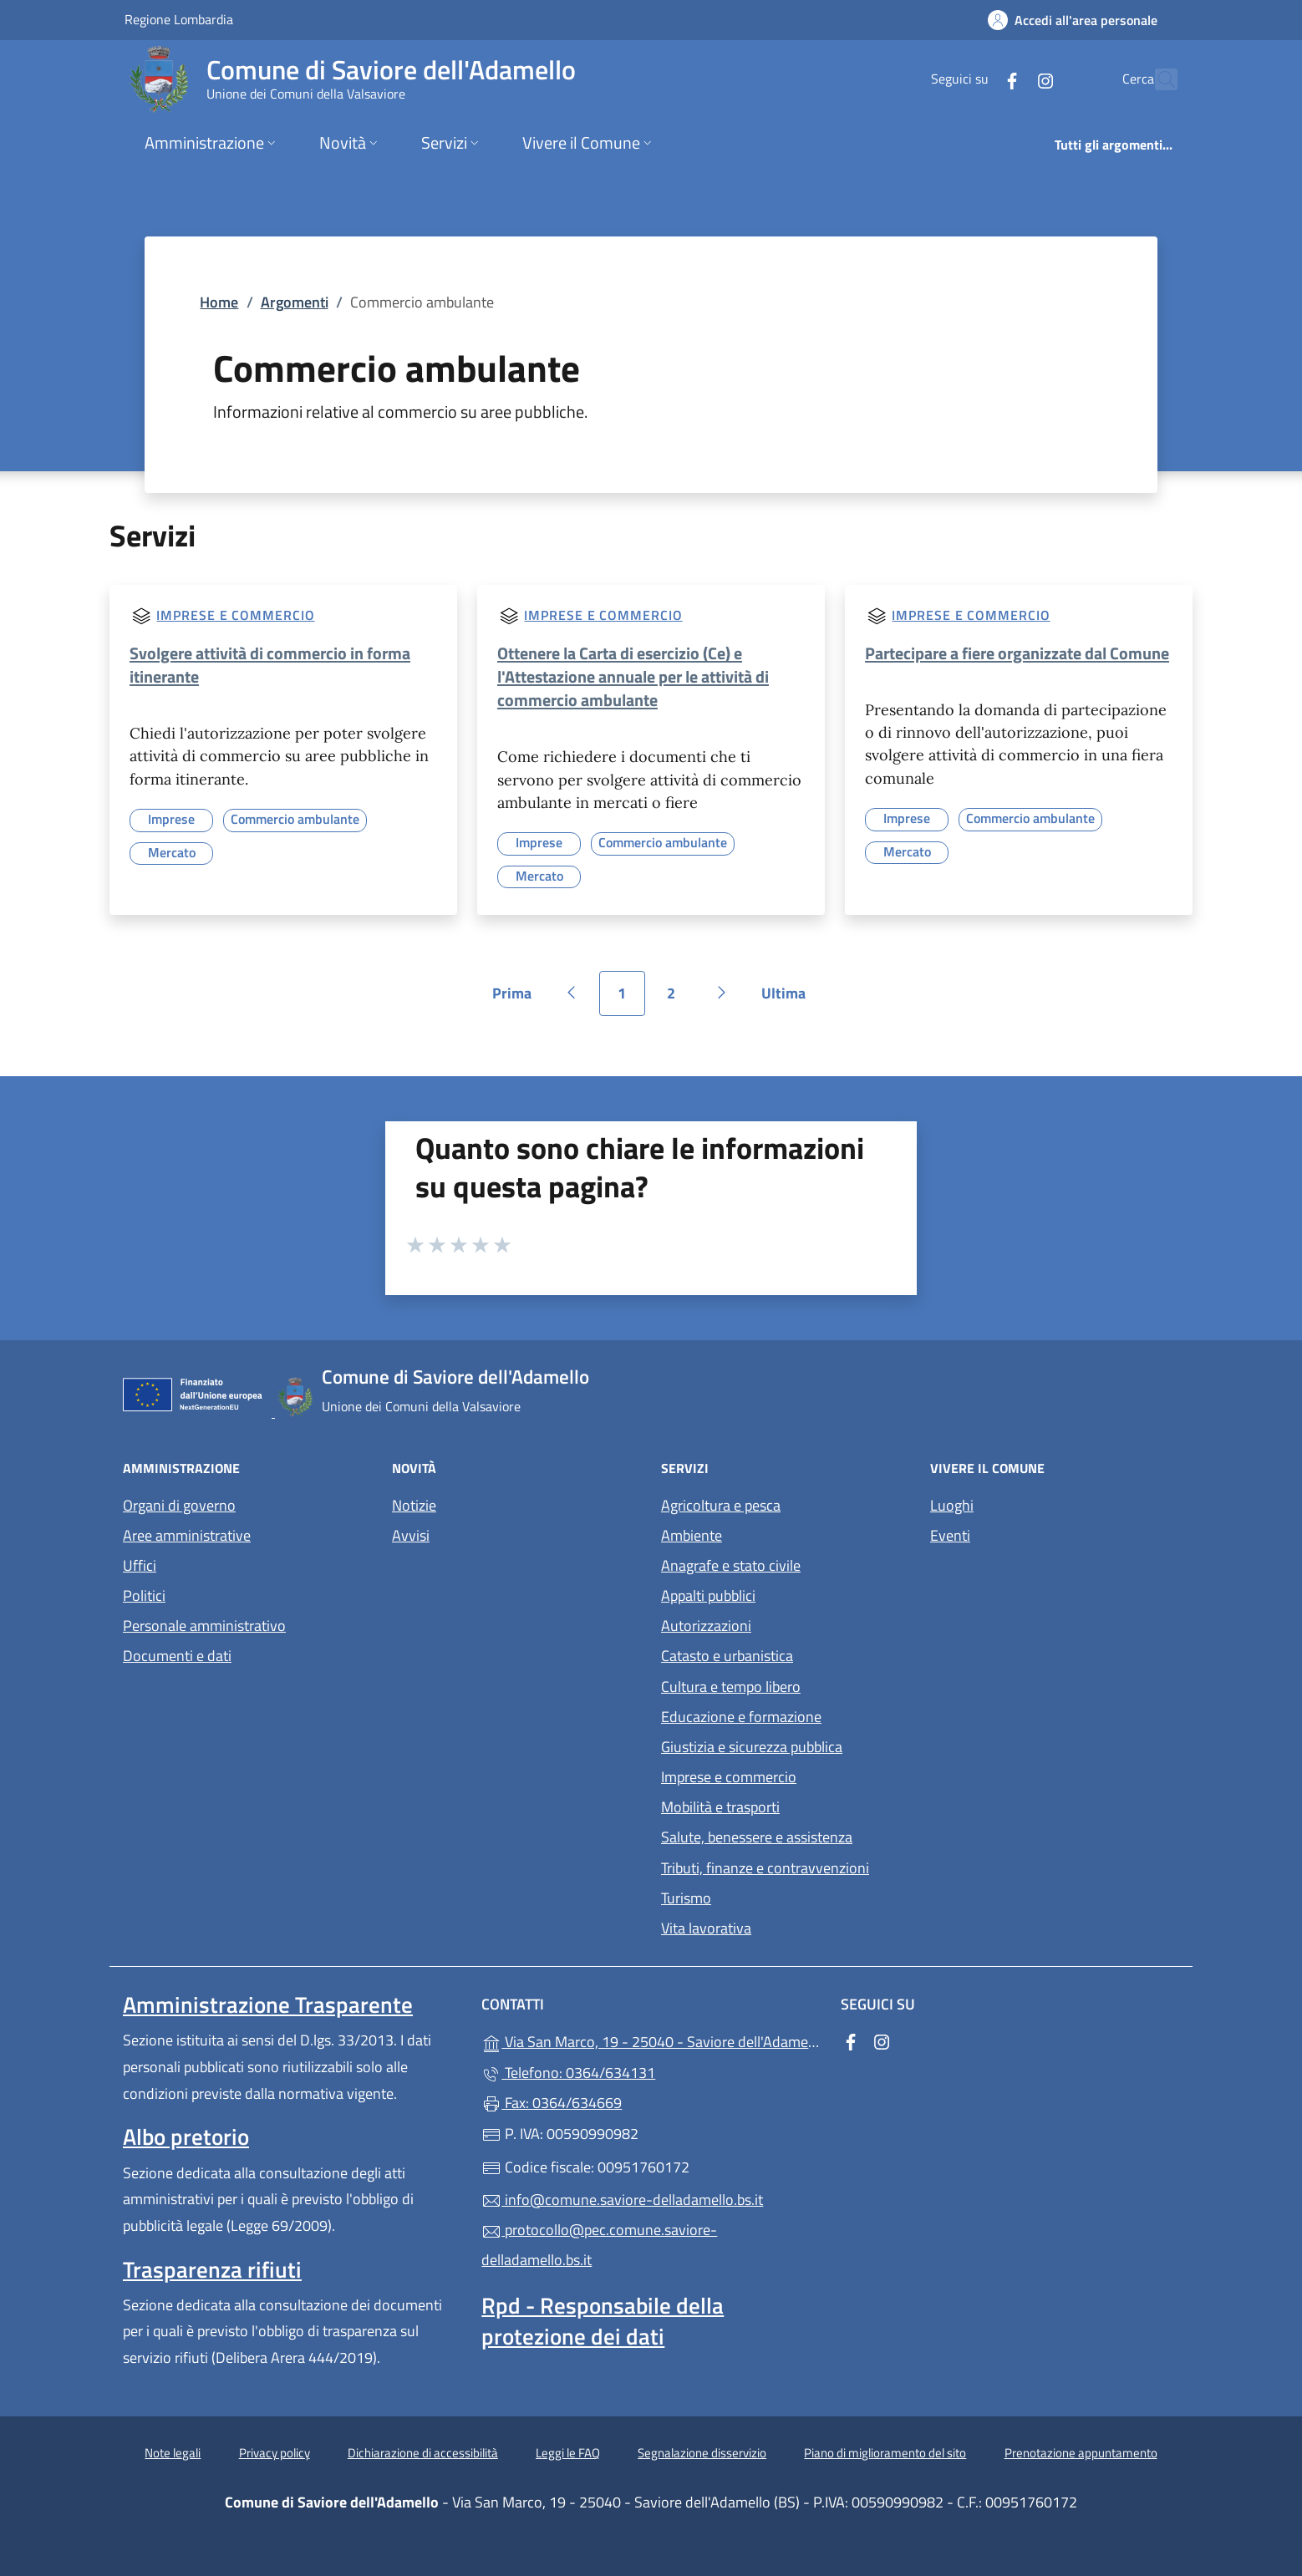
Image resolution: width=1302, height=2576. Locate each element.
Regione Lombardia (179, 18)
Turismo (686, 1898)
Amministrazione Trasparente (268, 2004)
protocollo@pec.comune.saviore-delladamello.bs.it (599, 2244)
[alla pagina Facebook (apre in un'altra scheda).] (975, 79)
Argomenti (294, 302)
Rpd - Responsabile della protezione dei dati (602, 2320)
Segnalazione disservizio (702, 2452)
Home (219, 302)
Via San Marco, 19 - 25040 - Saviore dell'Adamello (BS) (650, 2040)
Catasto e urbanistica (727, 1655)
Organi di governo (179, 1505)
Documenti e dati (177, 1655)
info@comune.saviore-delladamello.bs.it (622, 2199)
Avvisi (411, 1535)
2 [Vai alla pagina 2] (680, 999)
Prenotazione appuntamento (1080, 2452)
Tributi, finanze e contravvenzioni (765, 1868)
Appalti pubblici (708, 1595)
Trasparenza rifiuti (212, 2269)
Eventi (950, 1535)
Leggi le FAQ (568, 2452)
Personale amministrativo (204, 1625)
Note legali (173, 2452)
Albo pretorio (186, 2136)
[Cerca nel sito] (1157, 79)
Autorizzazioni (706, 1625)
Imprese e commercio (235, 615)
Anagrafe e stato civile (731, 1565)
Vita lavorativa (706, 1928)
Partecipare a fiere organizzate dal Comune (1017, 653)
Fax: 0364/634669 (551, 2102)
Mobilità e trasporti (720, 1807)
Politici (144, 1595)
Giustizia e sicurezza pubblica (751, 1746)
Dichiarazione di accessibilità (423, 2452)
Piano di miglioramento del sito (885, 2452)
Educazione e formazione (741, 1716)
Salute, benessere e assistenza (756, 1837)
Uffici (139, 1565)
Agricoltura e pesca (721, 1505)
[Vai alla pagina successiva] (722, 993)
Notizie (414, 1505)
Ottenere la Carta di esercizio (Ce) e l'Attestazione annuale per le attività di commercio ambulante (633, 676)
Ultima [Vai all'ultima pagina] (789, 999)
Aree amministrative (187, 1535)
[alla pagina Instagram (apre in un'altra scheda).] (1008, 79)
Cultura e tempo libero (731, 1686)
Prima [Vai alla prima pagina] (517, 999)
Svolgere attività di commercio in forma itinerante (270, 664)
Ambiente (691, 1535)
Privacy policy (274, 2452)
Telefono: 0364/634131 (568, 2072)
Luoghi (952, 1505)
